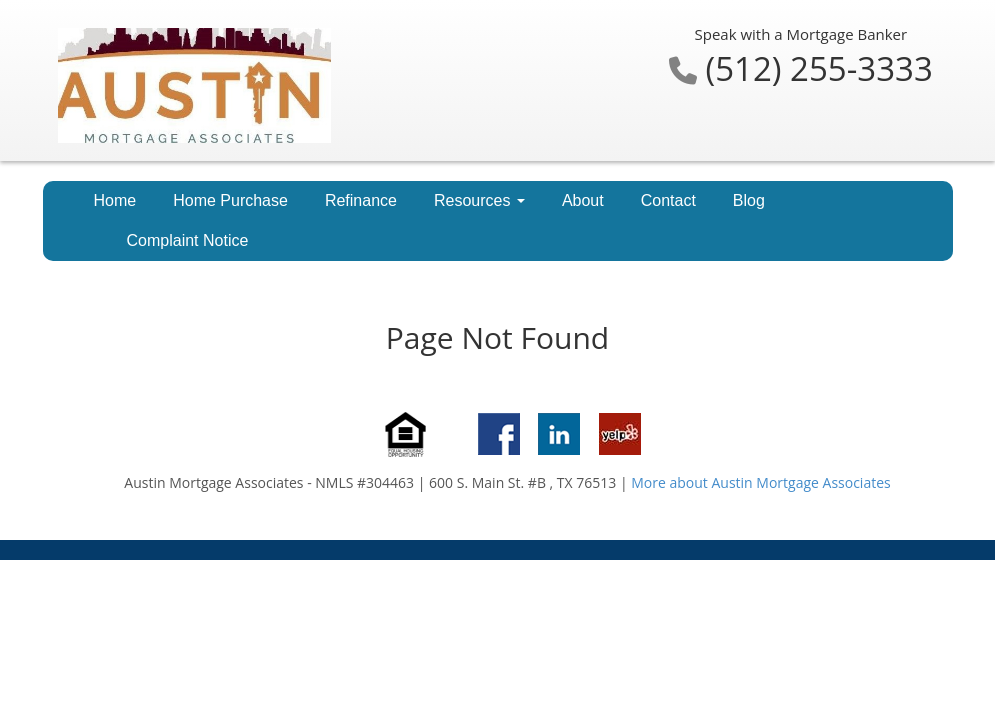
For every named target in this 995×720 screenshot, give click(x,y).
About (583, 200)
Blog (749, 200)
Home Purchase (230, 200)
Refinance (361, 200)
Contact (668, 200)
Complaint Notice (188, 240)
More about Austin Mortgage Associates (760, 482)
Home (115, 200)
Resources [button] (479, 200)
